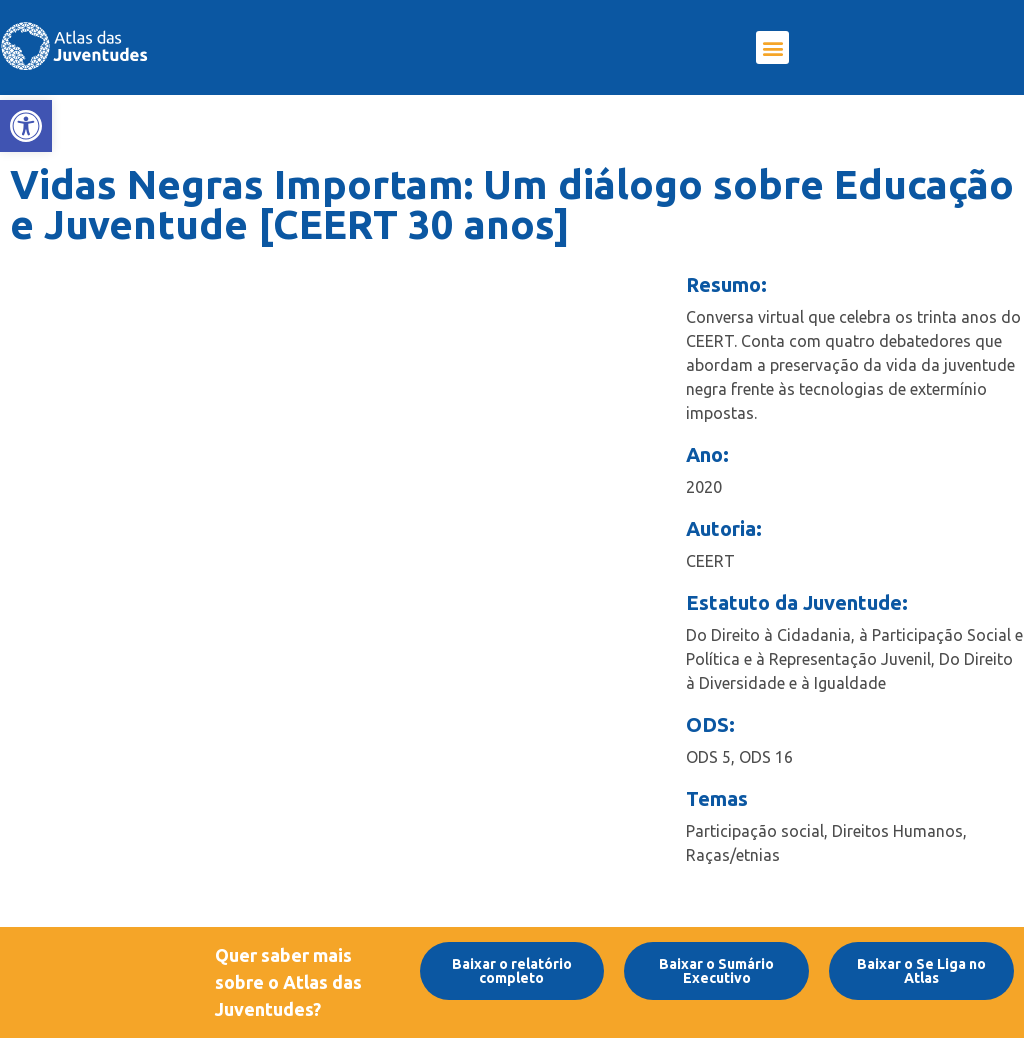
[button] (772, 47)
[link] (26, 126)
